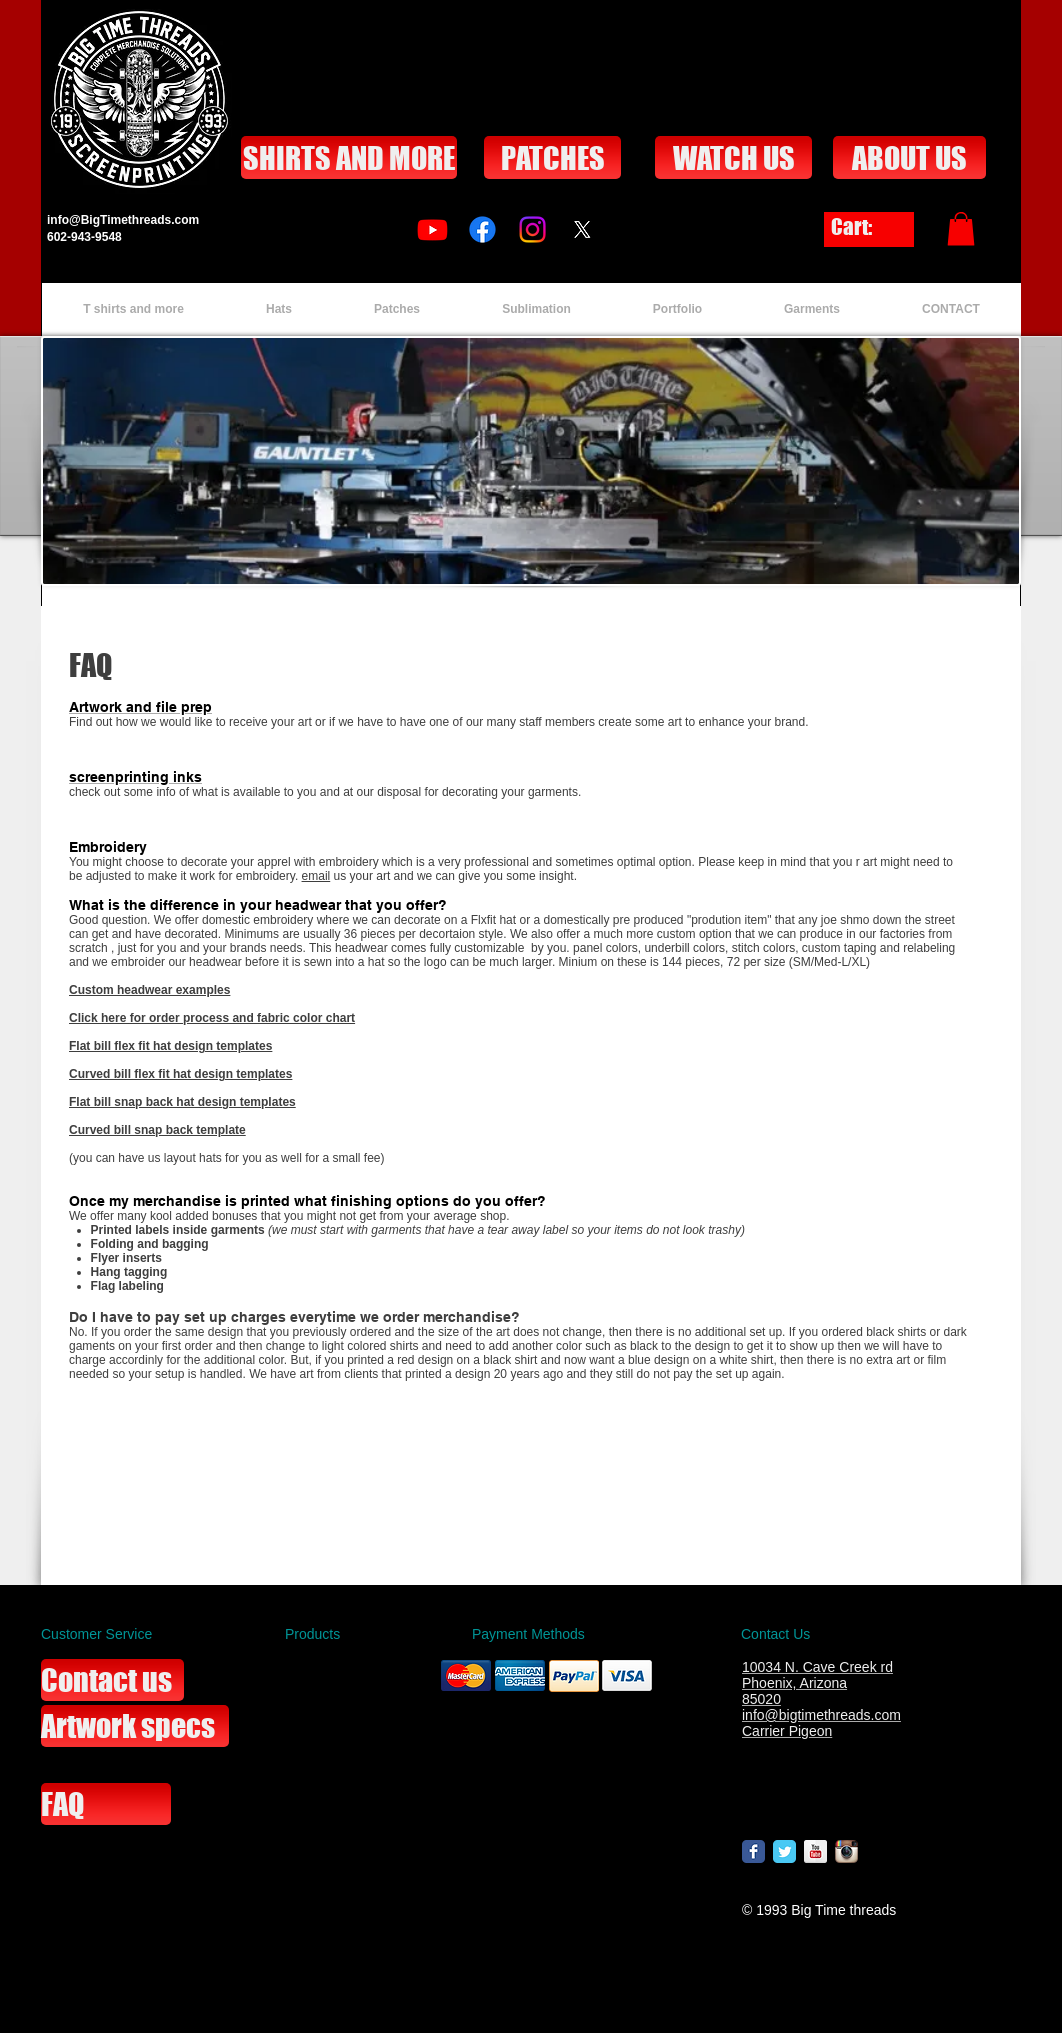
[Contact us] (112, 1680)
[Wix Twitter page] (784, 1851)
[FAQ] (106, 1804)
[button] (961, 228)
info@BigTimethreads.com (123, 220)
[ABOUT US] (909, 157)
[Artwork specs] (135, 1726)
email (316, 876)
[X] (582, 229)
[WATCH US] (733, 157)
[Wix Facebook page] (753, 1851)
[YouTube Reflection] (815, 1851)
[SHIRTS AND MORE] (349, 157)
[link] (869, 227)
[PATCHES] (552, 157)
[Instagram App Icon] (846, 1851)
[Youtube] (432, 229)
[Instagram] (532, 229)
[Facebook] (482, 229)
